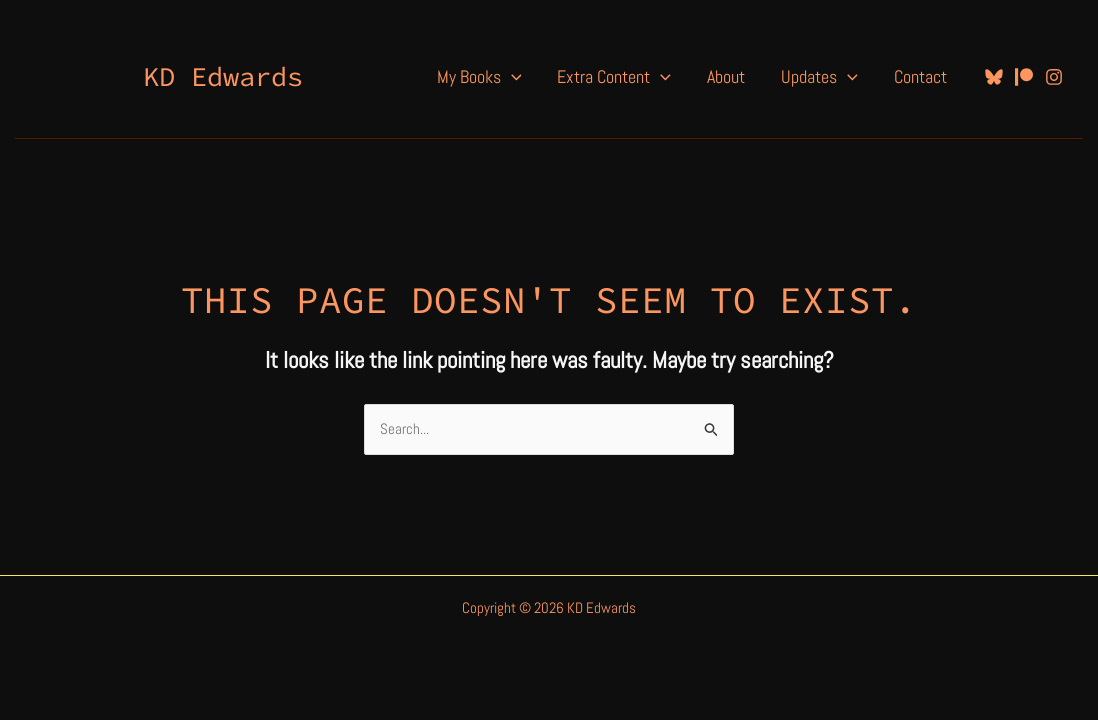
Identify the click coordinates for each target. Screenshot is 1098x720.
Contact (920, 76)
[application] (511, 77)
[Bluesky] (994, 77)
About (726, 76)
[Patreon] (1024, 77)
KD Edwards (223, 76)
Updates (819, 77)
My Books (479, 77)
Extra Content (614, 77)
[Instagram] (1054, 77)
